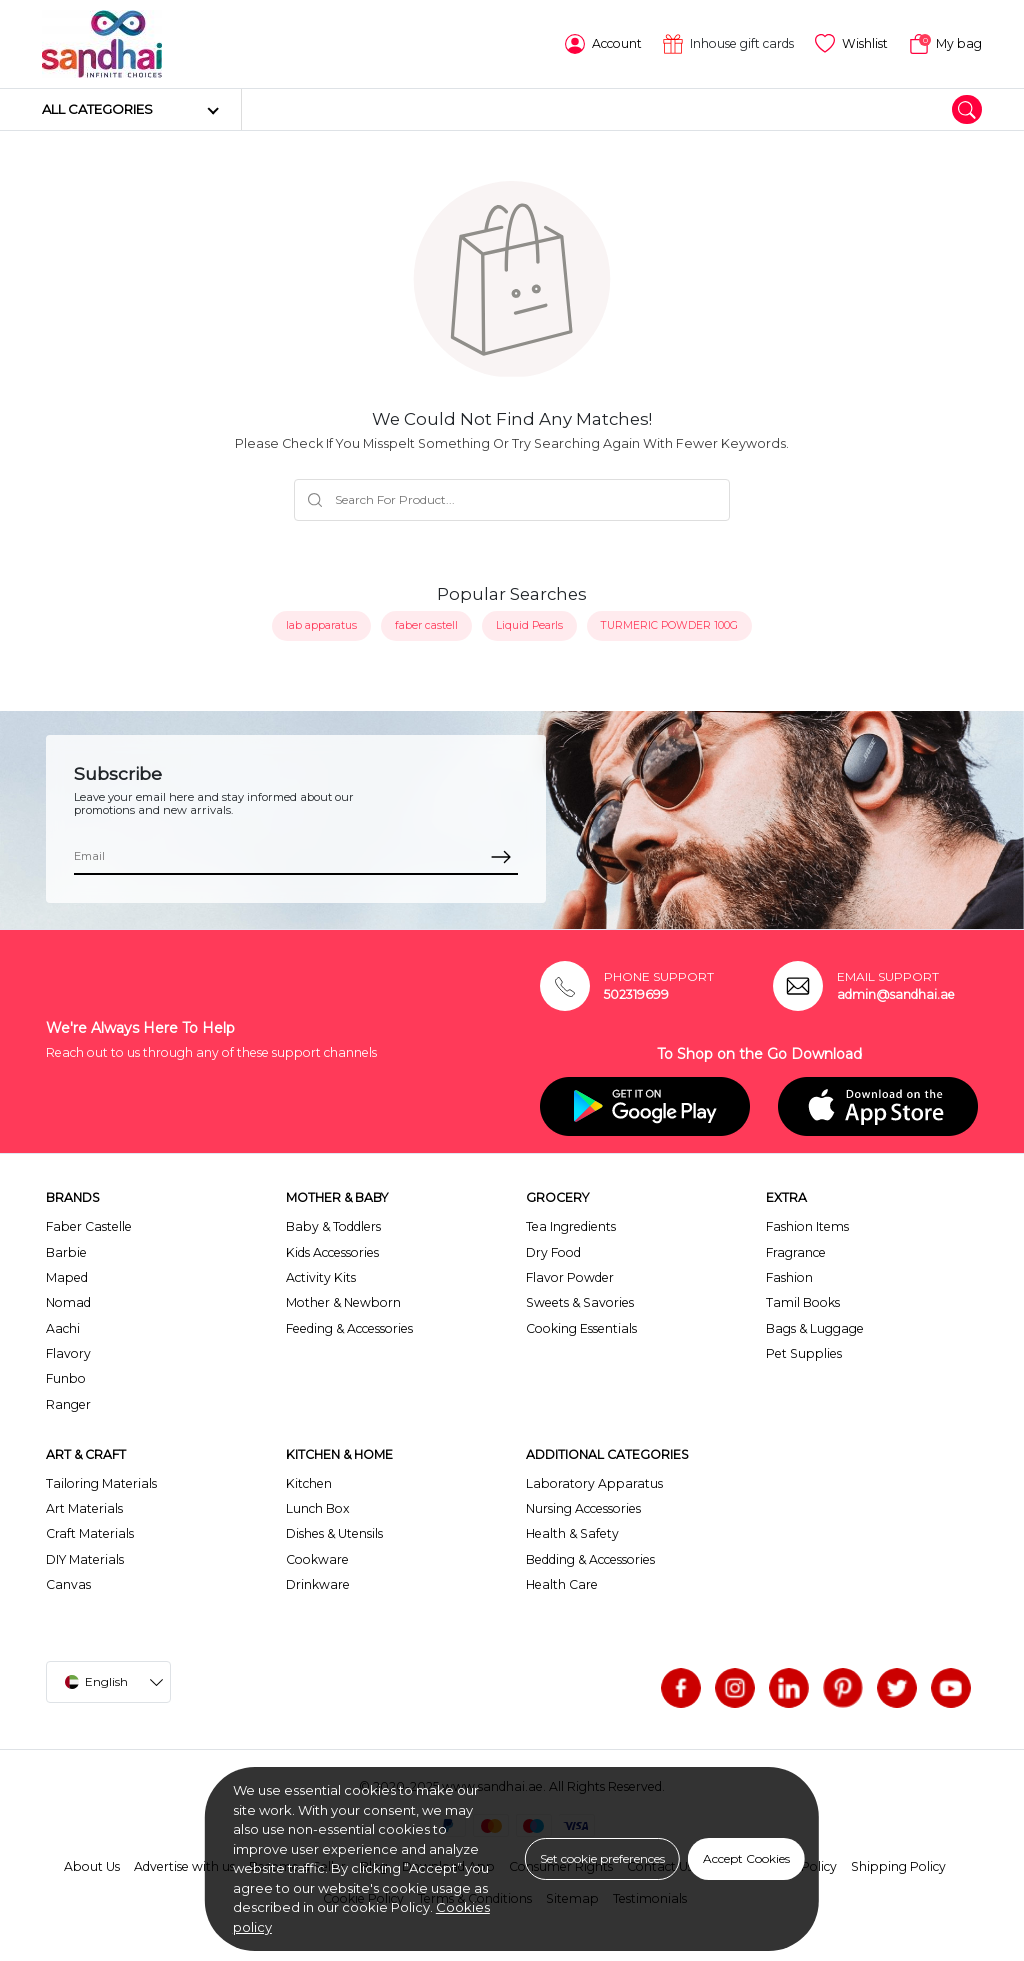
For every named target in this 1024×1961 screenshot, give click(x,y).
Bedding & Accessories (590, 1559)
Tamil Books (803, 1302)
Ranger (68, 1404)
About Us (92, 1866)
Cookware (317, 1559)
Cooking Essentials (581, 1328)
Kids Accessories (332, 1252)
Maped (67, 1277)
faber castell (426, 625)
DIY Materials (85, 1559)
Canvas (68, 1584)
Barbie (66, 1252)
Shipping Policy (898, 1866)
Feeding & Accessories (349, 1328)
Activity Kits (321, 1277)
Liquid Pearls (529, 625)
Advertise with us (184, 1866)
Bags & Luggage (815, 1328)
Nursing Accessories (583, 1508)
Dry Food (553, 1252)
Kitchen (309, 1483)
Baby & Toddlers (333, 1226)
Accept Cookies (746, 1858)
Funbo (66, 1378)
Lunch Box (318, 1508)
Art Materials (84, 1508)
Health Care (562, 1584)
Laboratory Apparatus (594, 1483)
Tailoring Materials (101, 1483)
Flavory (68, 1353)
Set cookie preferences (602, 1858)
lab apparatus (321, 625)
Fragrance (796, 1252)
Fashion (789, 1277)
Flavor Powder (570, 1277)
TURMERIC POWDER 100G (669, 625)
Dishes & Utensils (334, 1533)
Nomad (68, 1302)
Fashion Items (807, 1226)
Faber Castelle (89, 1226)
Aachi (63, 1328)
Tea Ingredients (571, 1226)
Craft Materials (90, 1533)
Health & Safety (572, 1533)
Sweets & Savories (580, 1302)
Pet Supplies (804, 1353)
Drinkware (318, 1584)
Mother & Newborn (343, 1302)
